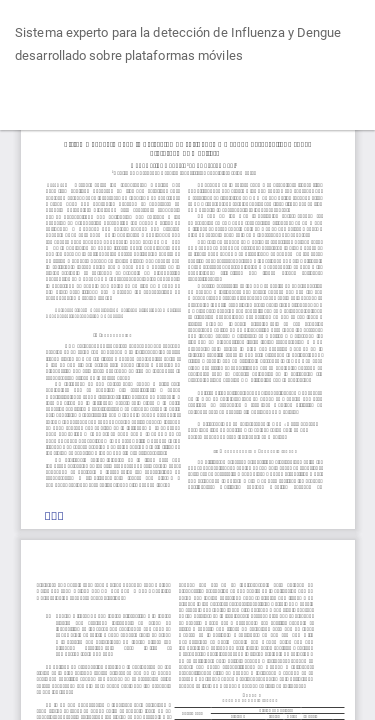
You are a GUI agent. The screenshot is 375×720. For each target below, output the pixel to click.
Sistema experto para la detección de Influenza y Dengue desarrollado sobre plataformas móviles (178, 44)
